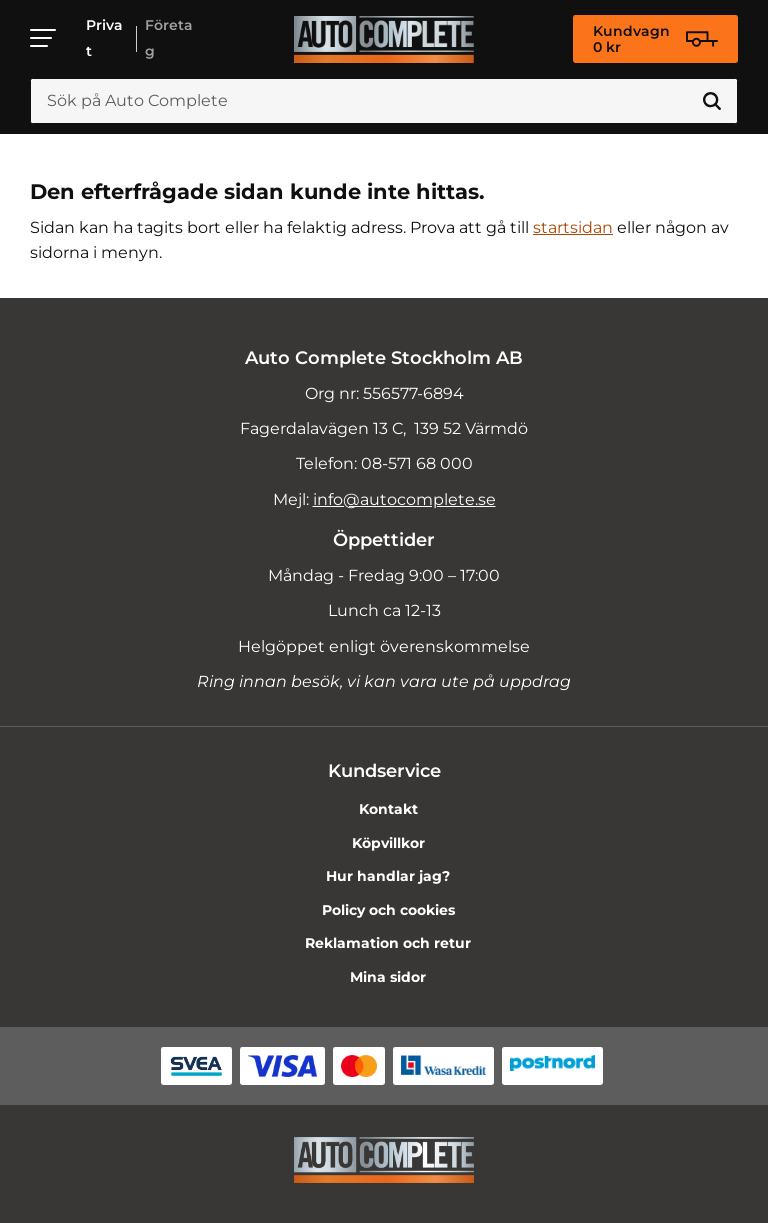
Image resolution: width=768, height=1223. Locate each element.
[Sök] (712, 101)
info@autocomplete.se (404, 499)
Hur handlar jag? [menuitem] (388, 876)
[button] (44, 38)
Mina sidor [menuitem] (388, 977)
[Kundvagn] (655, 39)
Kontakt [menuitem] (388, 809)
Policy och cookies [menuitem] (388, 910)
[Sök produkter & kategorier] (384, 101)
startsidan (573, 227)
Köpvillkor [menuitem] (388, 843)
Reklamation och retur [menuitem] (388, 943)
